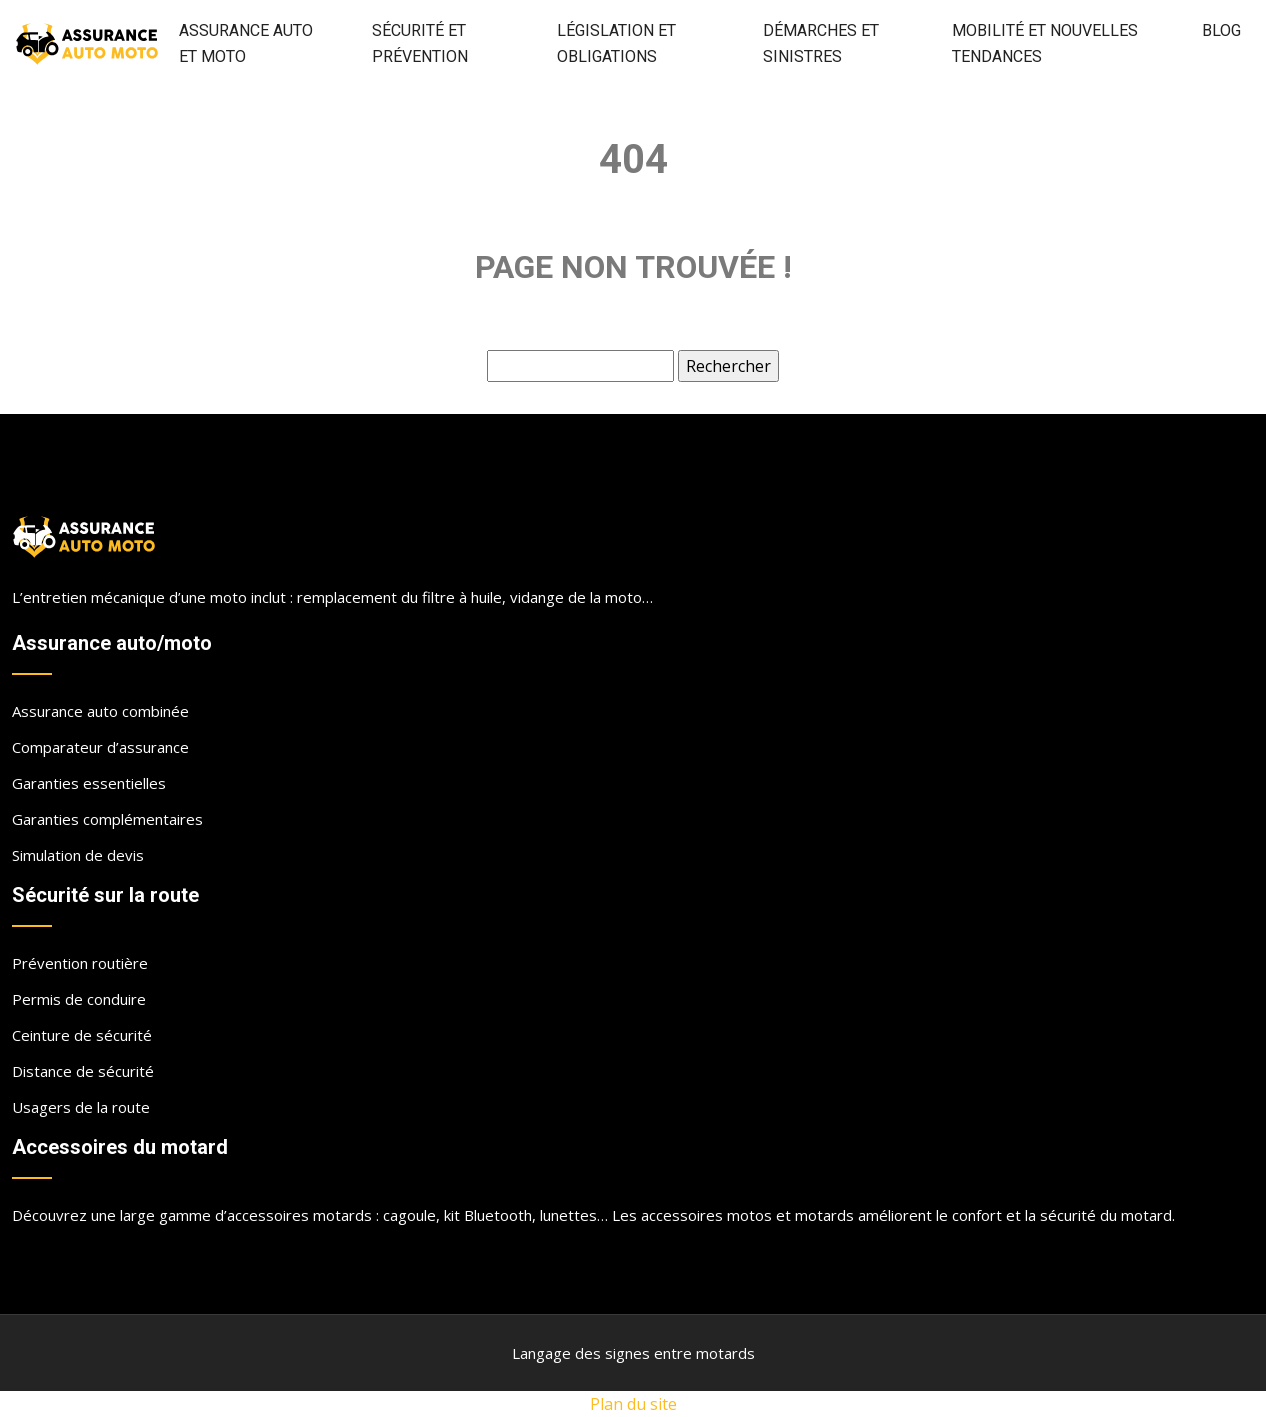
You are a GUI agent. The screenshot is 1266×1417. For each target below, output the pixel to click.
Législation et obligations (616, 43)
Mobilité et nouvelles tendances (1045, 43)
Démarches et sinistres (821, 43)
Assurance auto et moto (246, 43)
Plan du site (633, 1404)
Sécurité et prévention (420, 43)
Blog (1221, 30)
